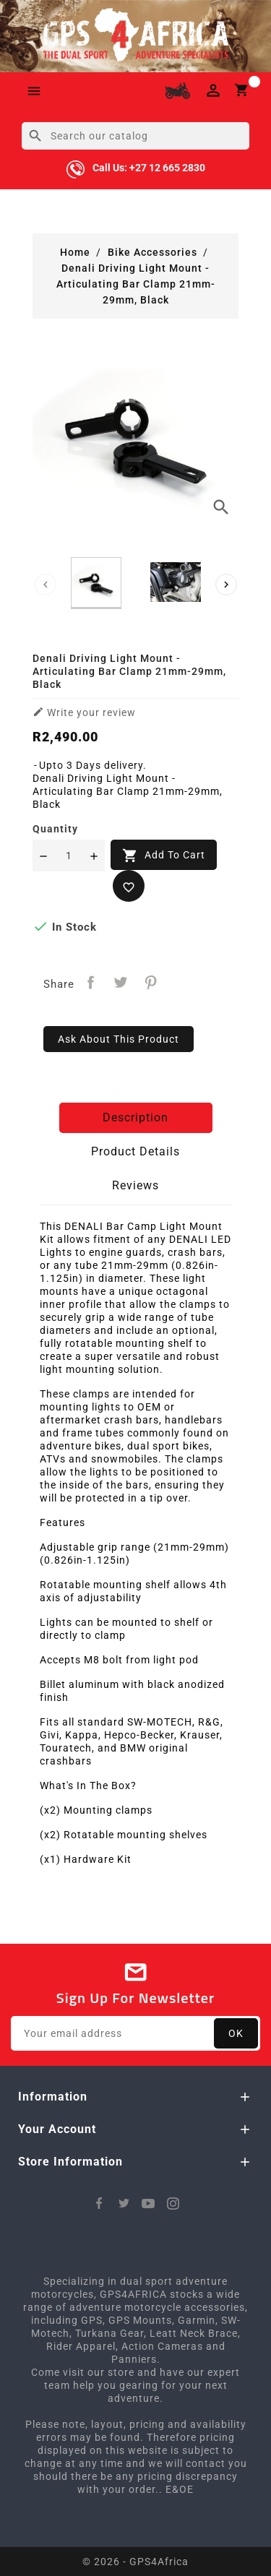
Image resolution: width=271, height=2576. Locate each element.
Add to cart (163, 855)
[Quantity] (69, 855)
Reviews (135, 1185)
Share (90, 982)
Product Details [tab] (135, 1151)
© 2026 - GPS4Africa (135, 2561)
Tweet (121, 982)
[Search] (135, 136)
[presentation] (45, 584)
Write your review (84, 712)
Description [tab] (135, 1117)
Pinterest (151, 982)
